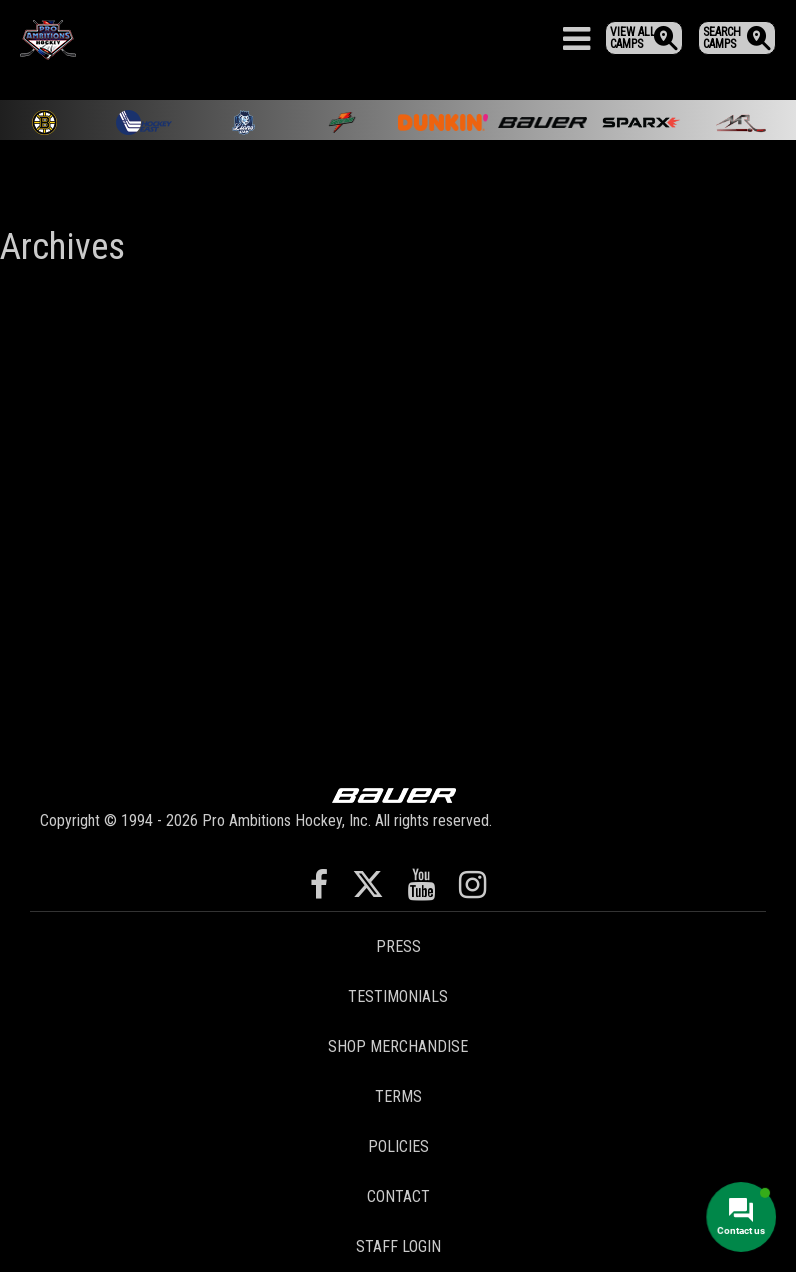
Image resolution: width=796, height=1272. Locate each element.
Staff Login (398, 1246)
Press (398, 946)
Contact (398, 1196)
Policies (398, 1146)
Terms (398, 1096)
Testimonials (398, 996)
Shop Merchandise (398, 1046)
